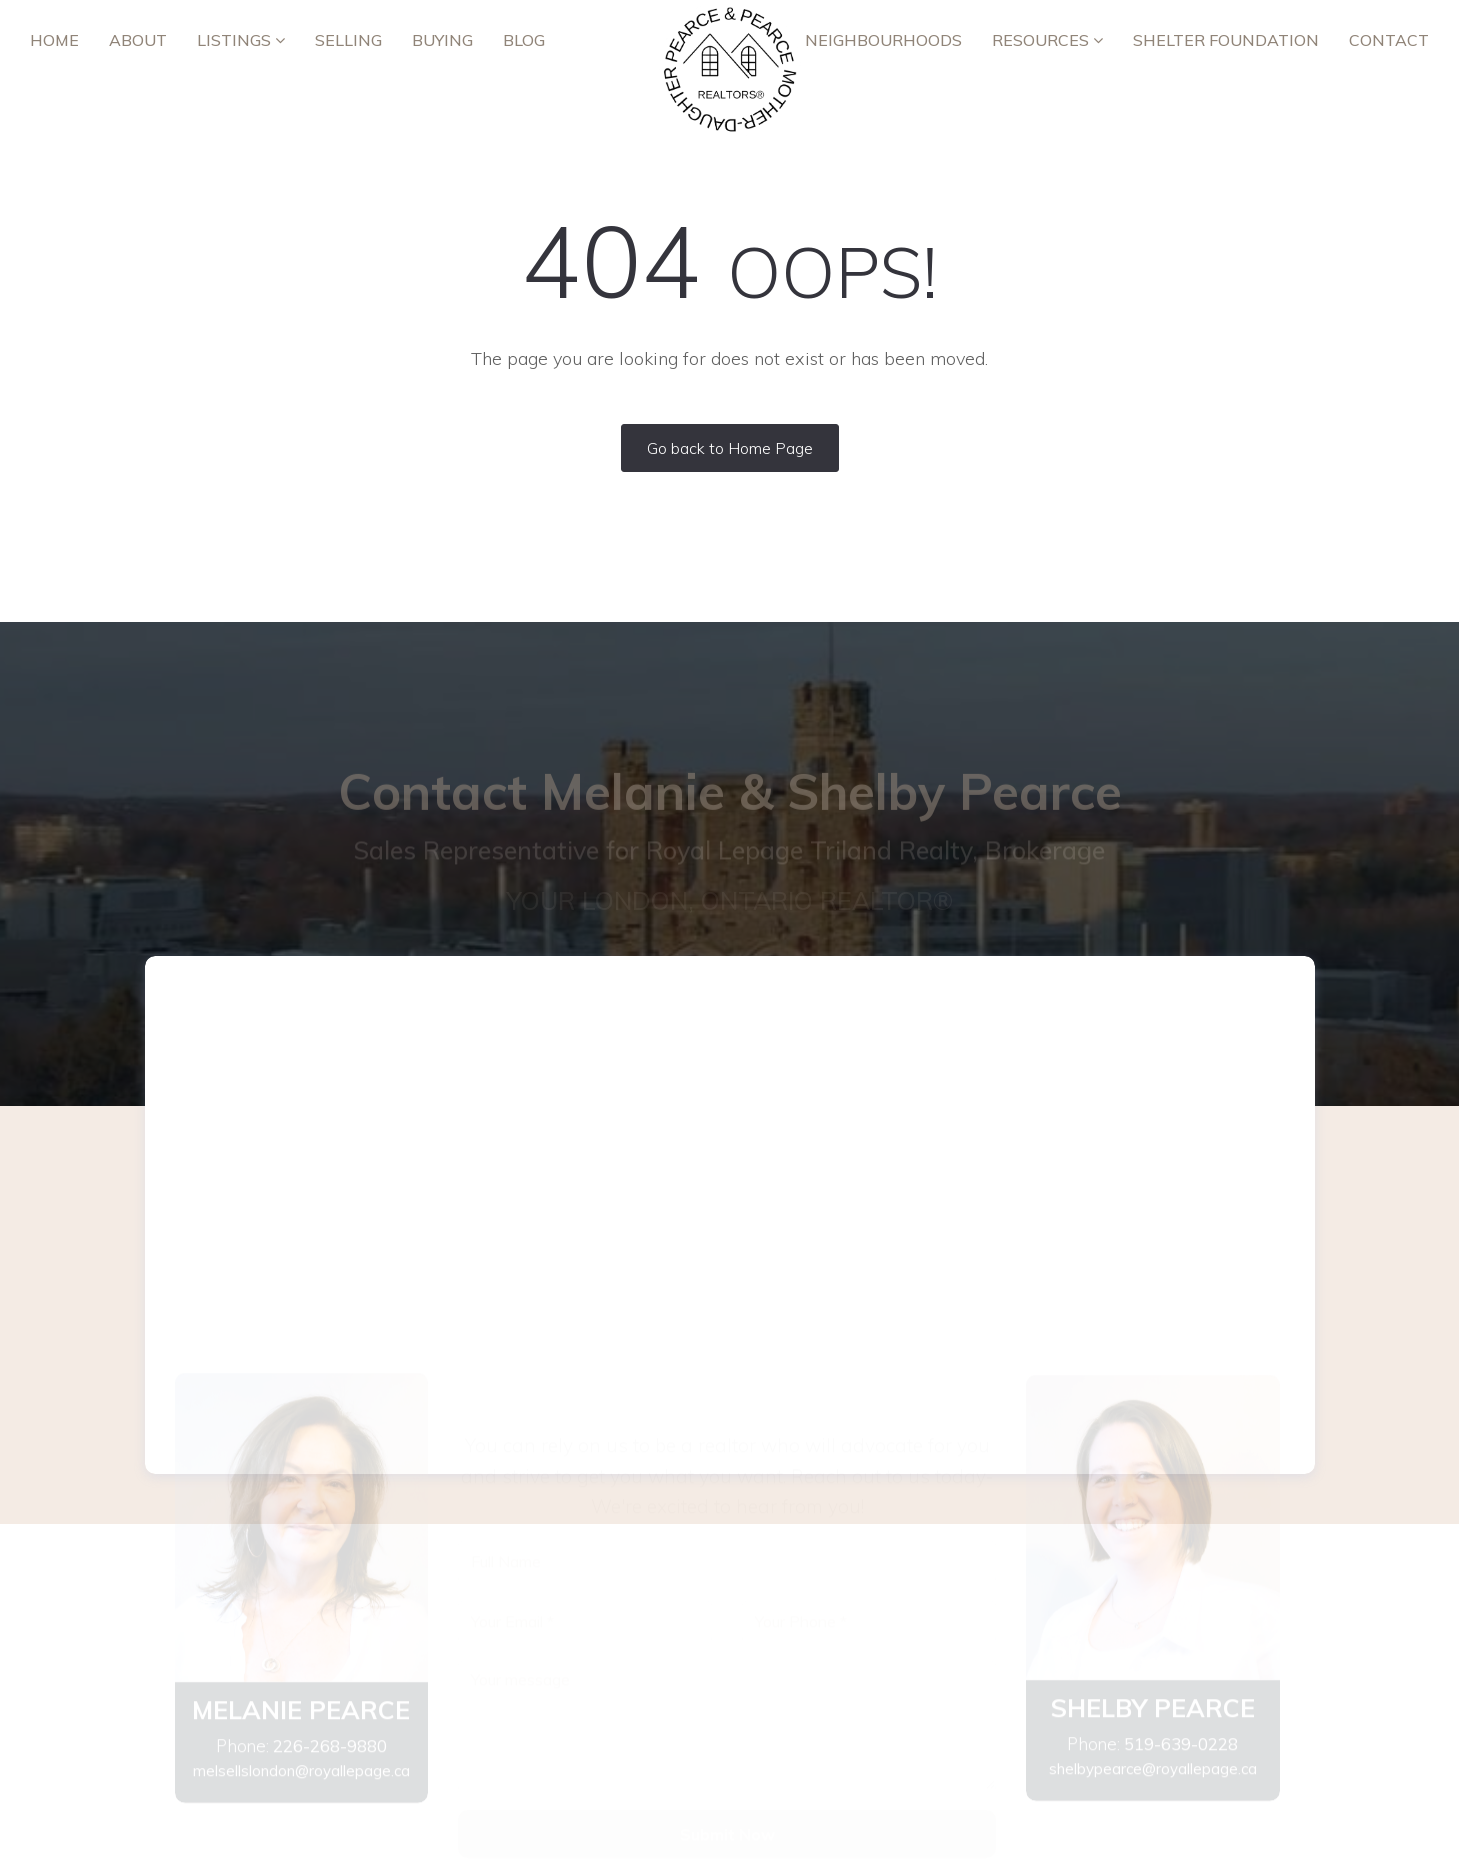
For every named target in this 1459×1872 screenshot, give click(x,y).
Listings (241, 40)
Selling (348, 40)
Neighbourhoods (883, 40)
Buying (442, 40)
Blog (524, 40)
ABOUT (138, 40)
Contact (1389, 40)
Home (54, 40)
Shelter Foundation (1226, 40)
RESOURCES (1047, 40)
